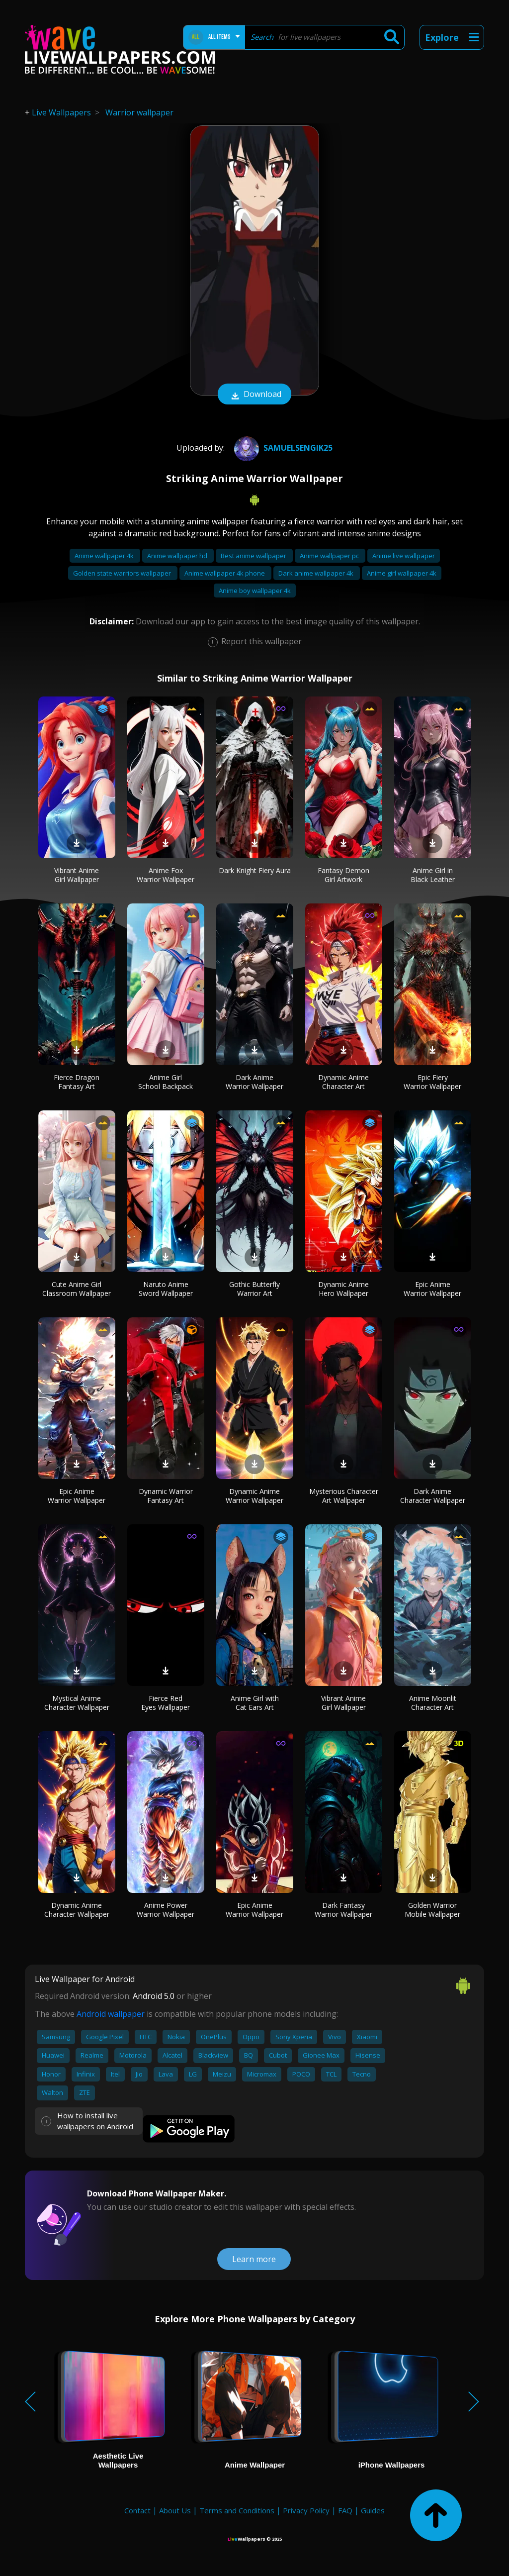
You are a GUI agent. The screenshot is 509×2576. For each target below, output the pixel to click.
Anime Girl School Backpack (165, 1082)
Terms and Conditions (236, 2510)
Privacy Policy (306, 2510)
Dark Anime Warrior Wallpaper (254, 1082)
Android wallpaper (111, 2013)
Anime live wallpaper (403, 555)
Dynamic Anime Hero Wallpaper (343, 1289)
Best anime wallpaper (254, 555)
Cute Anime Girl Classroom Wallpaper (76, 1289)
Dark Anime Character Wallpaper (432, 1495)
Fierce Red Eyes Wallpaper (165, 1702)
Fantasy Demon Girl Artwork (343, 875)
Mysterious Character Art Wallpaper (343, 1495)
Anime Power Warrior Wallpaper (165, 1909)
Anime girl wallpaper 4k (401, 573)
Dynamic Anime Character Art (343, 1082)
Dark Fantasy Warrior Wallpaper (343, 1909)
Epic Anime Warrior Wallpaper (432, 1289)
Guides (373, 2510)
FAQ (345, 2510)
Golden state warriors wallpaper (122, 573)
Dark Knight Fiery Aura (255, 870)
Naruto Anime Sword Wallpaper (166, 1289)
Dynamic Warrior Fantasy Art (166, 1495)
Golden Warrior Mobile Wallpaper (432, 1909)
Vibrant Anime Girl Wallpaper (76, 875)
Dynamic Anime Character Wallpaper (76, 1909)
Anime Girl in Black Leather (433, 875)
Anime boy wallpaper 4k (255, 590)
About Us (175, 2510)
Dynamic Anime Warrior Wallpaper (254, 1495)
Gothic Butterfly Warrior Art (254, 1289)
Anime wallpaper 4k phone (225, 573)
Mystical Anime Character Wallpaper (76, 1702)
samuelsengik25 (282, 447)
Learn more (254, 2259)
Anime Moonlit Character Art (432, 1702)
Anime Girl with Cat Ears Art (255, 1702)
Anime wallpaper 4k (105, 555)
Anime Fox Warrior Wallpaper (165, 875)
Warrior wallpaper (139, 112)
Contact (137, 2510)
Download (254, 395)
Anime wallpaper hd (178, 555)
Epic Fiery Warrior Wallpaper (432, 1082)
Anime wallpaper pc (330, 555)
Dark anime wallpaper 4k (316, 573)
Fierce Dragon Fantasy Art (76, 1082)
